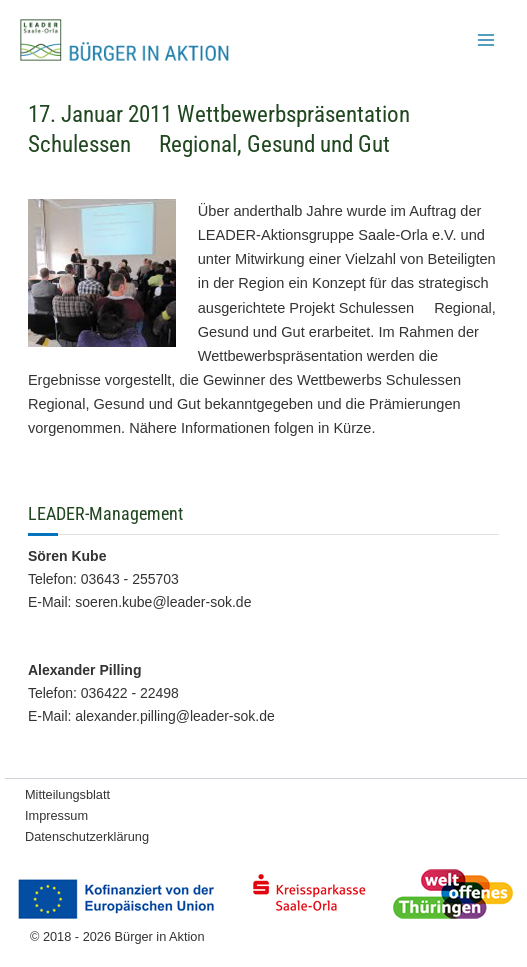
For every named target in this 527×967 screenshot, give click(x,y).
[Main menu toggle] (486, 40)
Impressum (56, 815)
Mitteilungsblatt (67, 794)
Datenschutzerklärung (87, 836)
